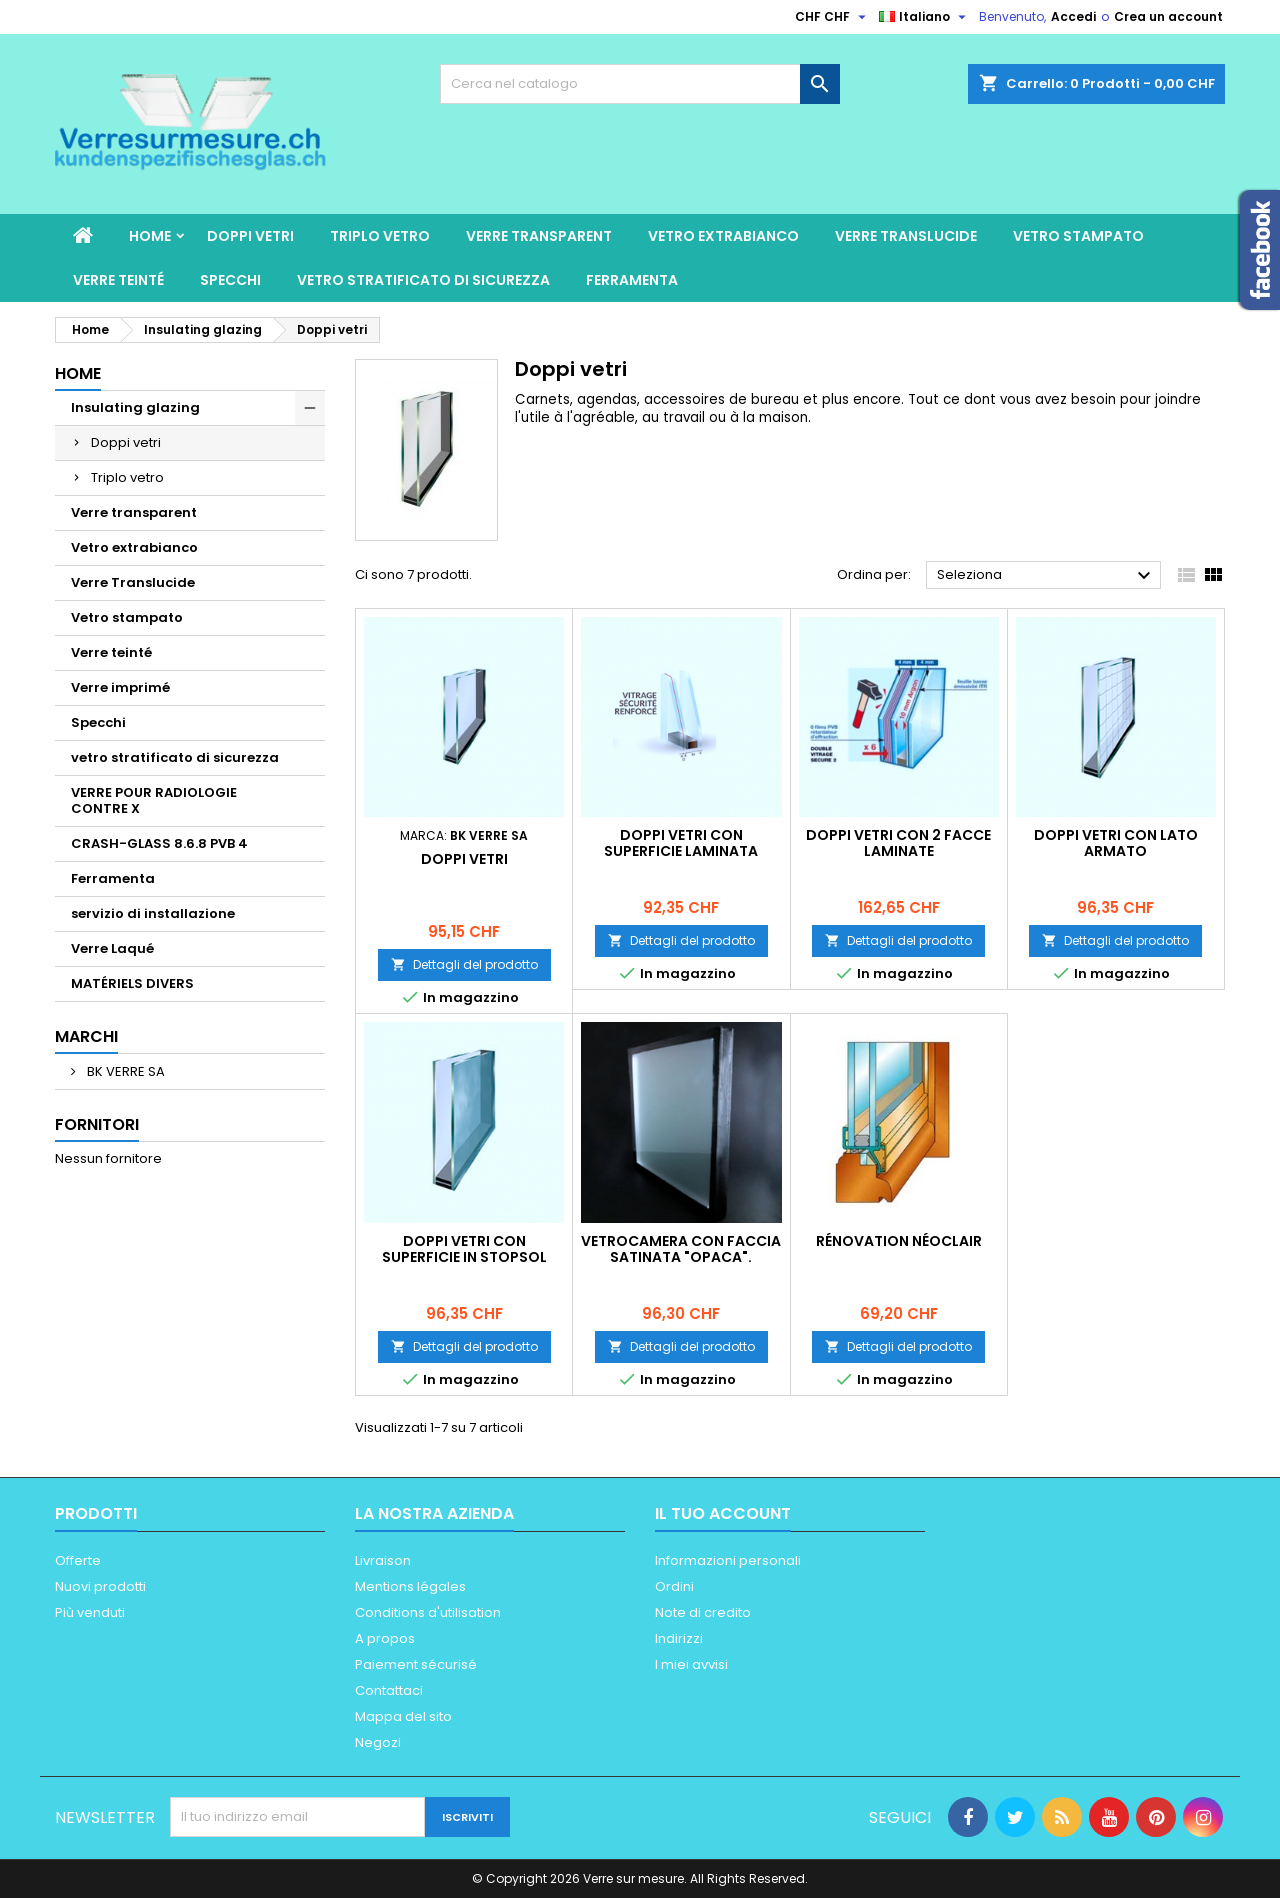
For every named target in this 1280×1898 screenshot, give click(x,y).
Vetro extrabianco (723, 236)
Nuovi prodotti (100, 1586)
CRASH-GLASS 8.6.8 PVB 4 (159, 843)
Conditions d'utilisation (428, 1612)
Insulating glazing (135, 407)
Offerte (78, 1560)
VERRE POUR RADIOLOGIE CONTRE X (154, 800)
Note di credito (703, 1612)
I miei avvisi (691, 1664)
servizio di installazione (153, 913)
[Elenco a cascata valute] (833, 17)
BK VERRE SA (124, 1071)
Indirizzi (679, 1638)
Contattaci (389, 1690)
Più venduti (90, 1612)
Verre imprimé (120, 687)
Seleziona (1046, 576)
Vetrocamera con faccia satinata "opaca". (681, 1249)
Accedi (1073, 16)
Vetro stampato (1078, 236)
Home (150, 236)
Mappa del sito (403, 1716)
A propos (385, 1638)
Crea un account (1168, 16)
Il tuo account (723, 1513)
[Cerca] (640, 84)
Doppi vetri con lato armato (1116, 843)
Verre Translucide (906, 236)
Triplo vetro (380, 236)
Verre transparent (539, 236)
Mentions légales (410, 1586)
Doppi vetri (250, 236)
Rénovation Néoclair (899, 1241)
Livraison (383, 1560)
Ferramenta (632, 280)
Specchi (230, 280)
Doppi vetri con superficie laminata (681, 843)
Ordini (674, 1586)
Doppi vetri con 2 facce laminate (898, 843)
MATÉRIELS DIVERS (132, 983)
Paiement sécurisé (416, 1664)
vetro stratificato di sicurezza (423, 280)
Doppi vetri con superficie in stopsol (464, 1249)
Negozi (378, 1742)
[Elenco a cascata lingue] (925, 17)
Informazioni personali (728, 1560)
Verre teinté (118, 280)
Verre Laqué (112, 948)
